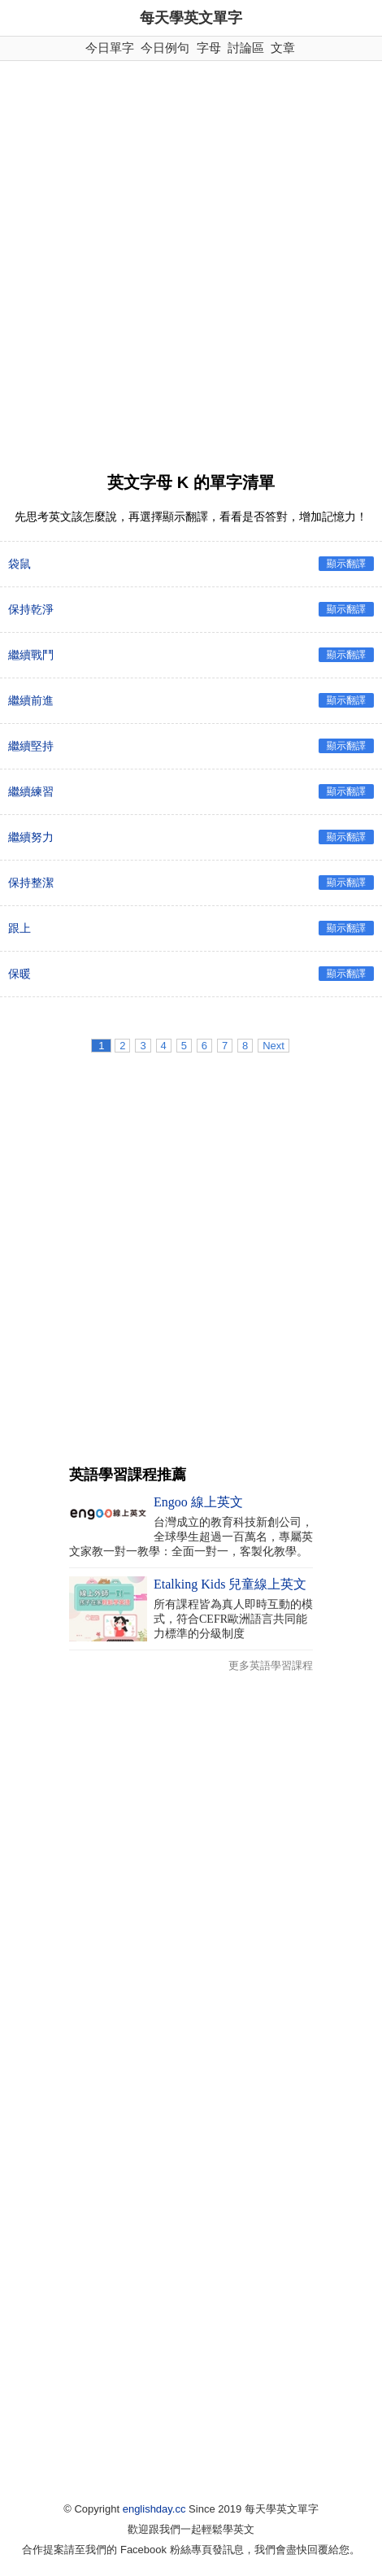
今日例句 (165, 47)
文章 (283, 47)
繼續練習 (31, 791)
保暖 (19, 973)
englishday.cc (154, 2509)
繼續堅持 (31, 745)
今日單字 (109, 47)
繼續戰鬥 (31, 654)
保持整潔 (31, 882)
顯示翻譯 (346, 563)
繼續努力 (31, 836)
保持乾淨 (31, 609)
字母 (209, 47)
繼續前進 (31, 700)
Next (273, 1046)
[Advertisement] (191, 260)
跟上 (19, 928)
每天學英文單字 (191, 18)
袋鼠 (19, 563)
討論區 (246, 47)
